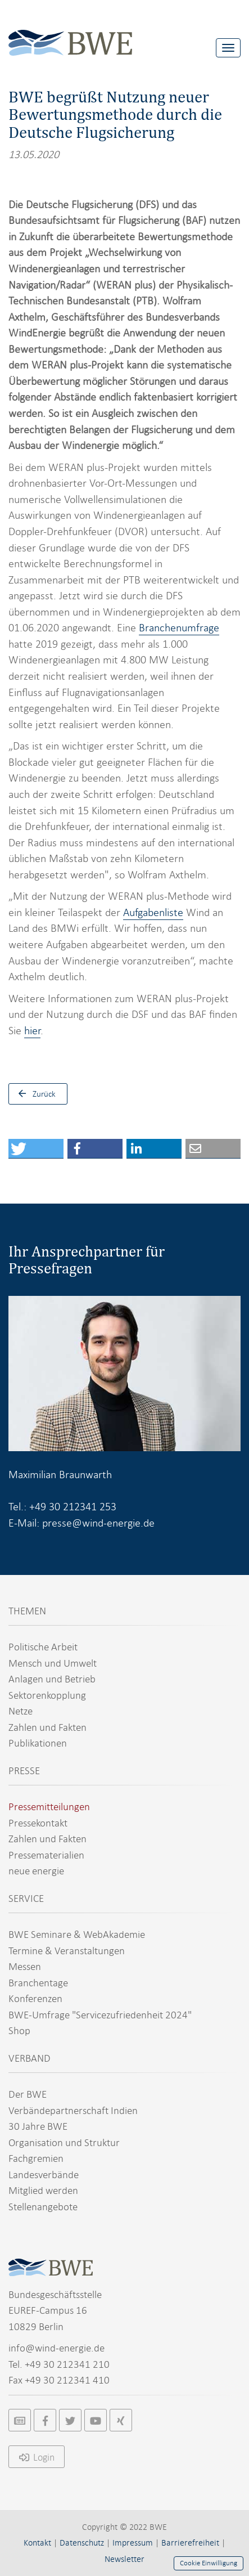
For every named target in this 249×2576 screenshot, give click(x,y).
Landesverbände (43, 2174)
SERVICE (26, 1898)
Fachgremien (36, 2158)
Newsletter (124, 2559)
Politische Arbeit (43, 1646)
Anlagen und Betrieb (52, 1678)
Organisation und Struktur (64, 2142)
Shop (19, 2030)
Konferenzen (35, 1998)
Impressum (132, 2542)
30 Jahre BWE (37, 2126)
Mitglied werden (43, 2190)
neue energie (36, 1870)
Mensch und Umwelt (52, 1663)
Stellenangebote (43, 2206)
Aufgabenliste (153, 912)
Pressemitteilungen (49, 1806)
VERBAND (29, 2058)
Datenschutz (82, 2542)
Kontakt (37, 2542)
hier (32, 1031)
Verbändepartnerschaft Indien (73, 2110)
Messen (24, 1966)
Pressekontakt (37, 1822)
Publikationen (37, 1742)
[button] (36, 1149)
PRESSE (24, 1770)
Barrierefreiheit (190, 2542)
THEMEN (27, 1610)
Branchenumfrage (179, 628)
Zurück (34, 1093)
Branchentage (38, 1982)
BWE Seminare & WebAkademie (76, 1934)
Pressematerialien (46, 1854)
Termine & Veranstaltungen (66, 1950)
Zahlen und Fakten (47, 1727)
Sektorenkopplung (47, 1695)
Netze (20, 1710)
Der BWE (27, 2094)
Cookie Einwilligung (208, 2563)
